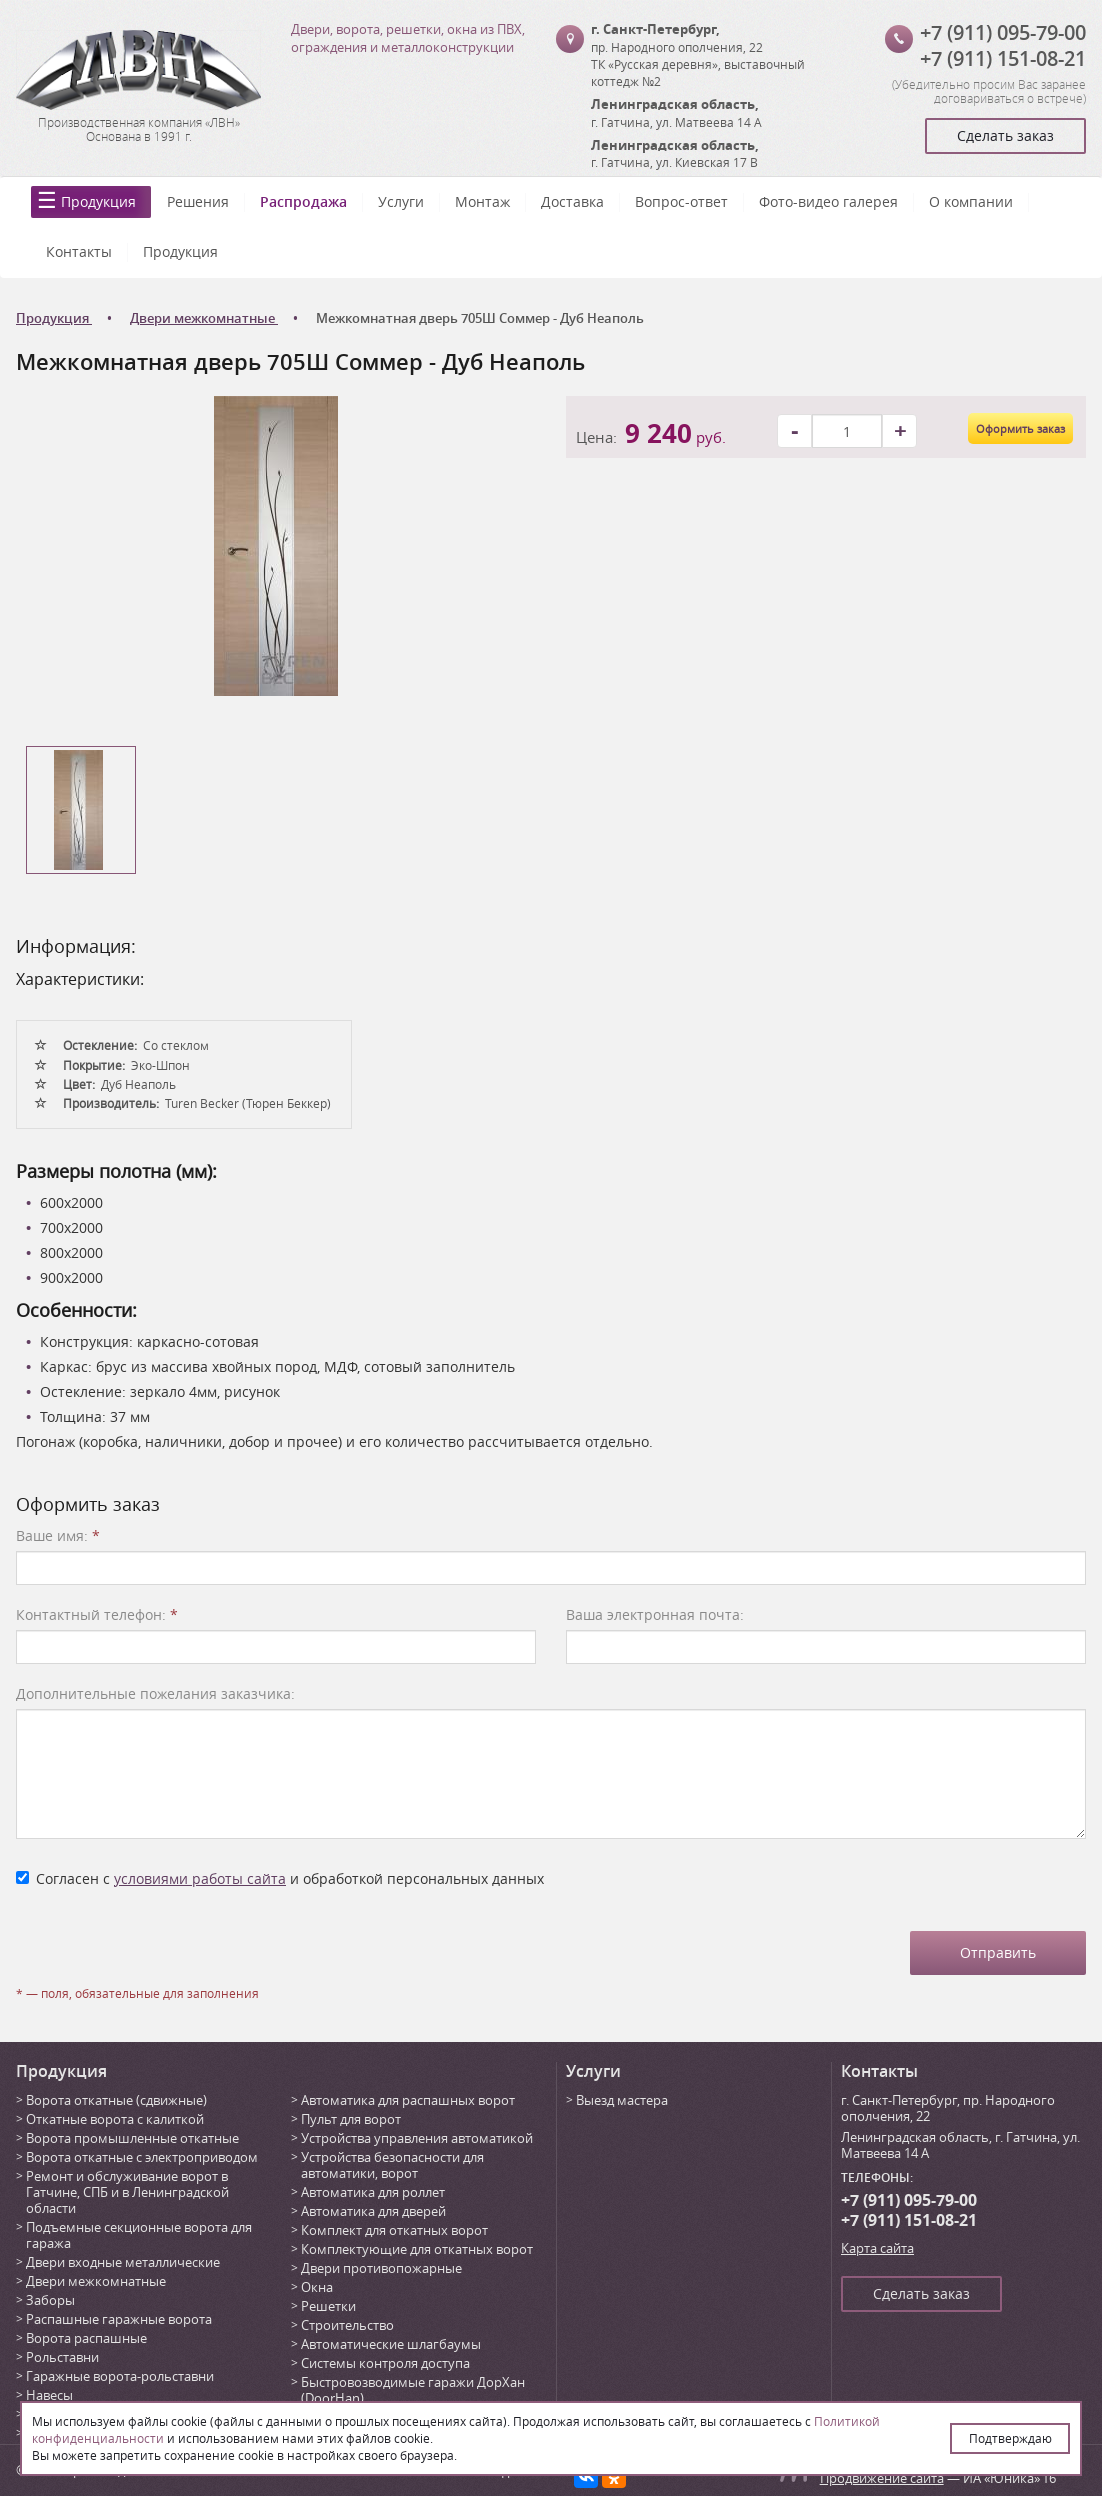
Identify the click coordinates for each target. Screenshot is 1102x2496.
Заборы (50, 2300)
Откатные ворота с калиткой (115, 2119)
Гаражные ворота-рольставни (120, 2376)
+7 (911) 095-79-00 (1003, 32)
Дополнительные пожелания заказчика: (155, 1693)
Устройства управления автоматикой (417, 2138)
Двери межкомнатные (96, 2281)
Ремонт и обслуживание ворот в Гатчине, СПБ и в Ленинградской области (127, 2192)
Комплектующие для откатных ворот (417, 2249)
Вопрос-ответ (681, 201)
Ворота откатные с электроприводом (142, 2157)
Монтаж (482, 201)
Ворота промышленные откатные (132, 2138)
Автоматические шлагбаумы (391, 2344)
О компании (971, 201)
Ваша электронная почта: (655, 1614)
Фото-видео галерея (828, 201)
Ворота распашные (86, 2338)
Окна (317, 2287)
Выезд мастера (622, 2100)
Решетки (328, 2306)
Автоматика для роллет (373, 2192)
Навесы (49, 2395)
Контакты (79, 251)
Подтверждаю (1010, 2438)
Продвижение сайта (882, 2478)
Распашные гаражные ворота (119, 2319)
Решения (198, 201)
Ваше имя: (58, 1535)
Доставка (572, 201)
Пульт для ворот (351, 2119)
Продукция (98, 201)
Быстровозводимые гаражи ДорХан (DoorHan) (413, 2390)
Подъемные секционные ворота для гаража (139, 2235)
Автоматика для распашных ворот (408, 2100)
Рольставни (62, 2357)
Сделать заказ (1005, 135)
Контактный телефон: (97, 1614)
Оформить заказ (1020, 428)
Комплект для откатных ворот (394, 2230)
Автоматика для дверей (373, 2211)
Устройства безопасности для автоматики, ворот (392, 2165)
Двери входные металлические (123, 2262)
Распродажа (303, 201)
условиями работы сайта (200, 1878)
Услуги (401, 201)
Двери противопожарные (381, 2268)
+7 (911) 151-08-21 (1003, 58)
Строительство (347, 2325)
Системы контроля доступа (385, 2363)
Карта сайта (877, 2248)
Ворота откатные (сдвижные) (116, 2100)
